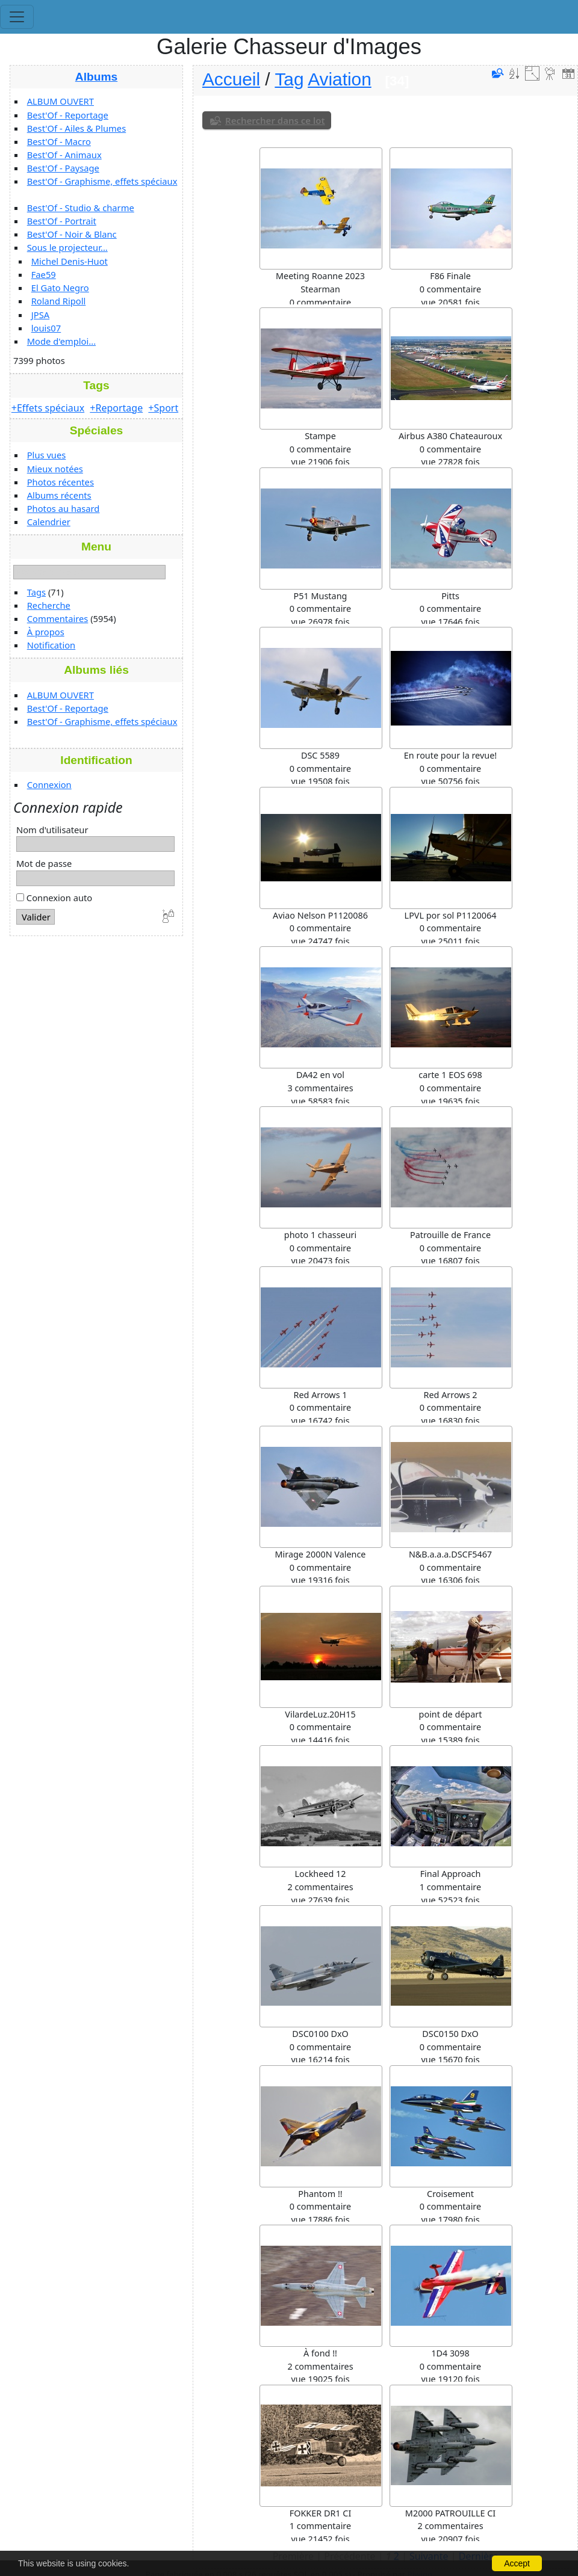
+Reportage (116, 407)
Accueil (231, 79)
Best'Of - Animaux (64, 155)
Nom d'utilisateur (52, 830)
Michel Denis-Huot (69, 261)
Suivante (429, 2556)
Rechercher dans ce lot (275, 120)
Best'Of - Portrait (61, 221)
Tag (289, 79)
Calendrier (48, 522)
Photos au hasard (63, 508)
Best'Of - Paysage (63, 168)
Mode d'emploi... (61, 341)
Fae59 (43, 274)
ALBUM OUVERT (60, 101)
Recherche (48, 605)
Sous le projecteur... (67, 247)
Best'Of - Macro (59, 141)
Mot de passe (44, 863)
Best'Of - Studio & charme (80, 208)
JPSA (40, 315)
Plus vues (46, 455)
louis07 (46, 328)
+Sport (163, 407)
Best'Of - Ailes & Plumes (76, 128)
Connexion (49, 784)
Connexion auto (54, 898)
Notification (51, 645)
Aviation (339, 79)
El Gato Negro (60, 288)
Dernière (479, 2556)
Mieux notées (55, 469)
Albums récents (59, 495)
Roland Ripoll (58, 301)
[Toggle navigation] (17, 17)
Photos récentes (60, 482)
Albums (96, 76)
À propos (45, 632)
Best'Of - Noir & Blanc (72, 234)
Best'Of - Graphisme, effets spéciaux (102, 181)
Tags (36, 592)
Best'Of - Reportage (67, 115)
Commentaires (58, 618)
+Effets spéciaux (47, 407)
